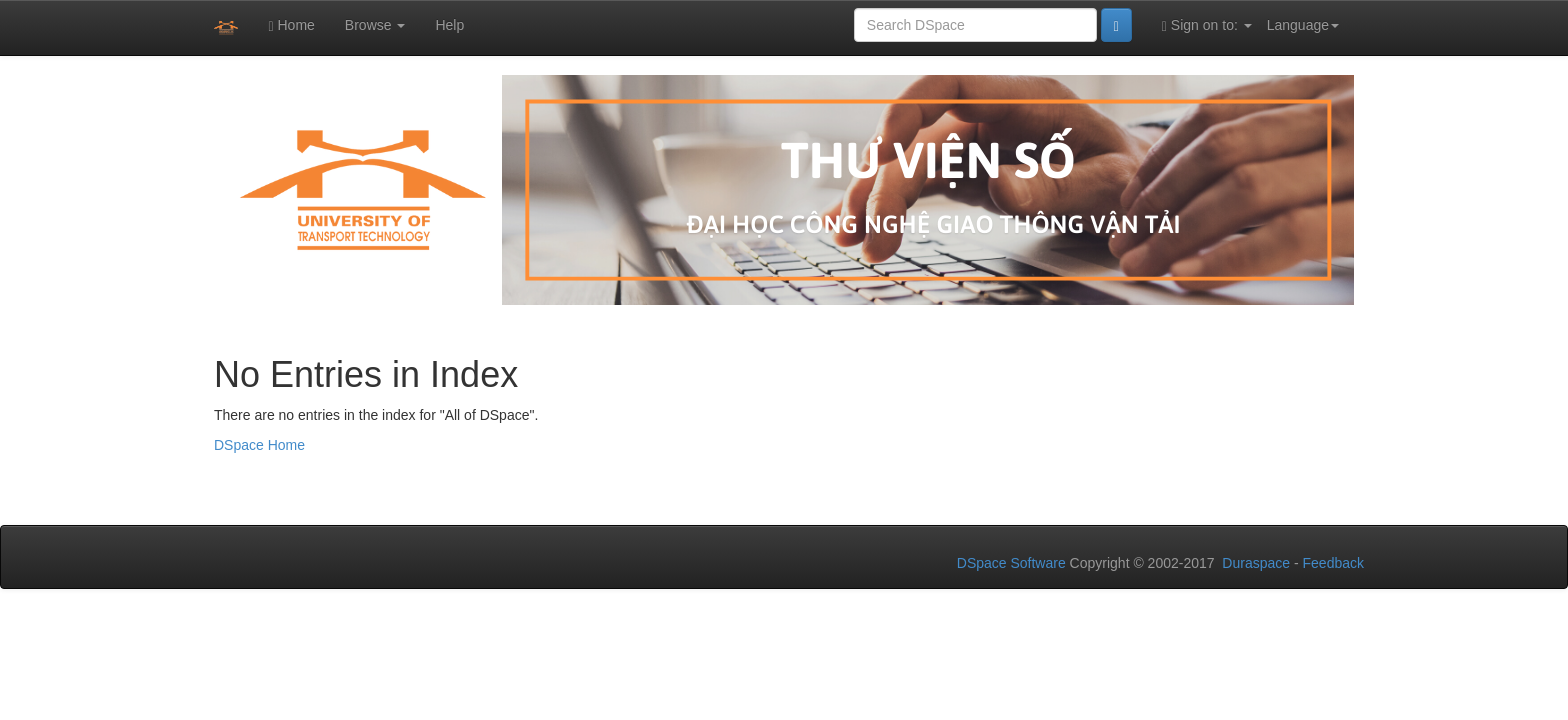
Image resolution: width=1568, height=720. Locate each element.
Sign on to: (1207, 25)
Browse (375, 25)
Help (449, 25)
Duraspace (1256, 563)
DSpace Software (1011, 563)
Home (291, 25)
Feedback (1333, 563)
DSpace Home (259, 445)
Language (1303, 25)
